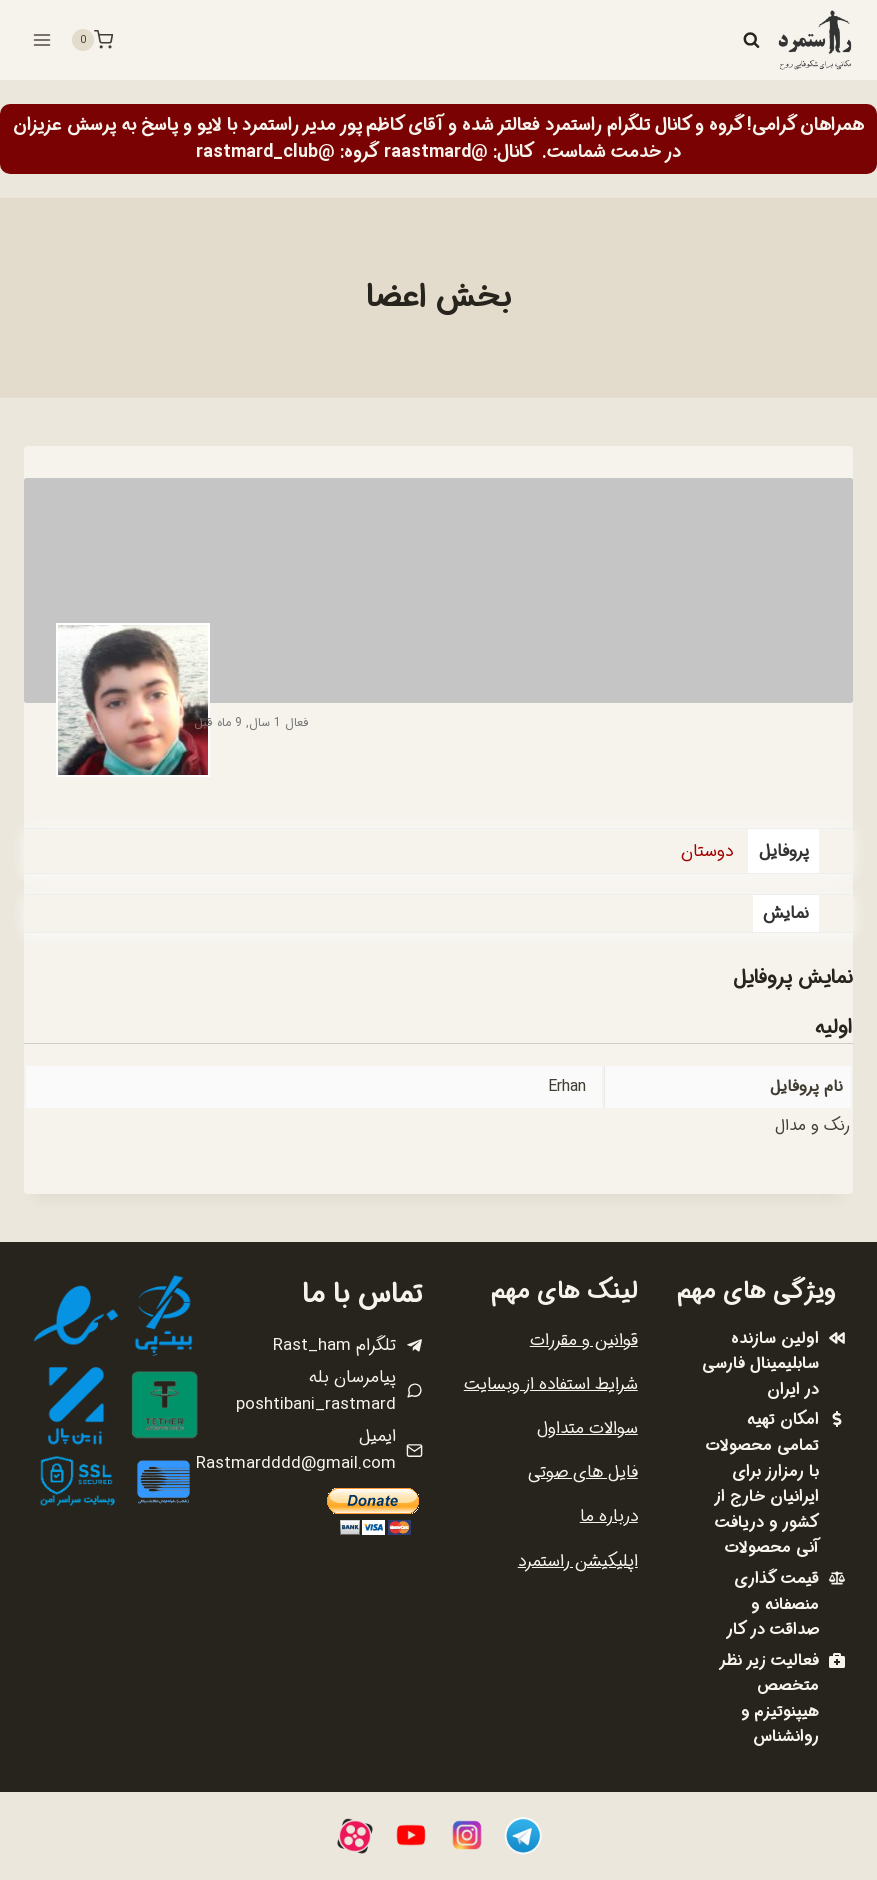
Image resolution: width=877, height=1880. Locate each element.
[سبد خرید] (92, 40)
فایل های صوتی (583, 1472)
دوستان (707, 851)
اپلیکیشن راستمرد (578, 1561)
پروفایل (784, 851)
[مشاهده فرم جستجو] (751, 40)
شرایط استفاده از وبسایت (551, 1384)
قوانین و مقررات (584, 1340)
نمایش (786, 913)
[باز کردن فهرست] (42, 39)
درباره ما (609, 1516)
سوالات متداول (587, 1428)
